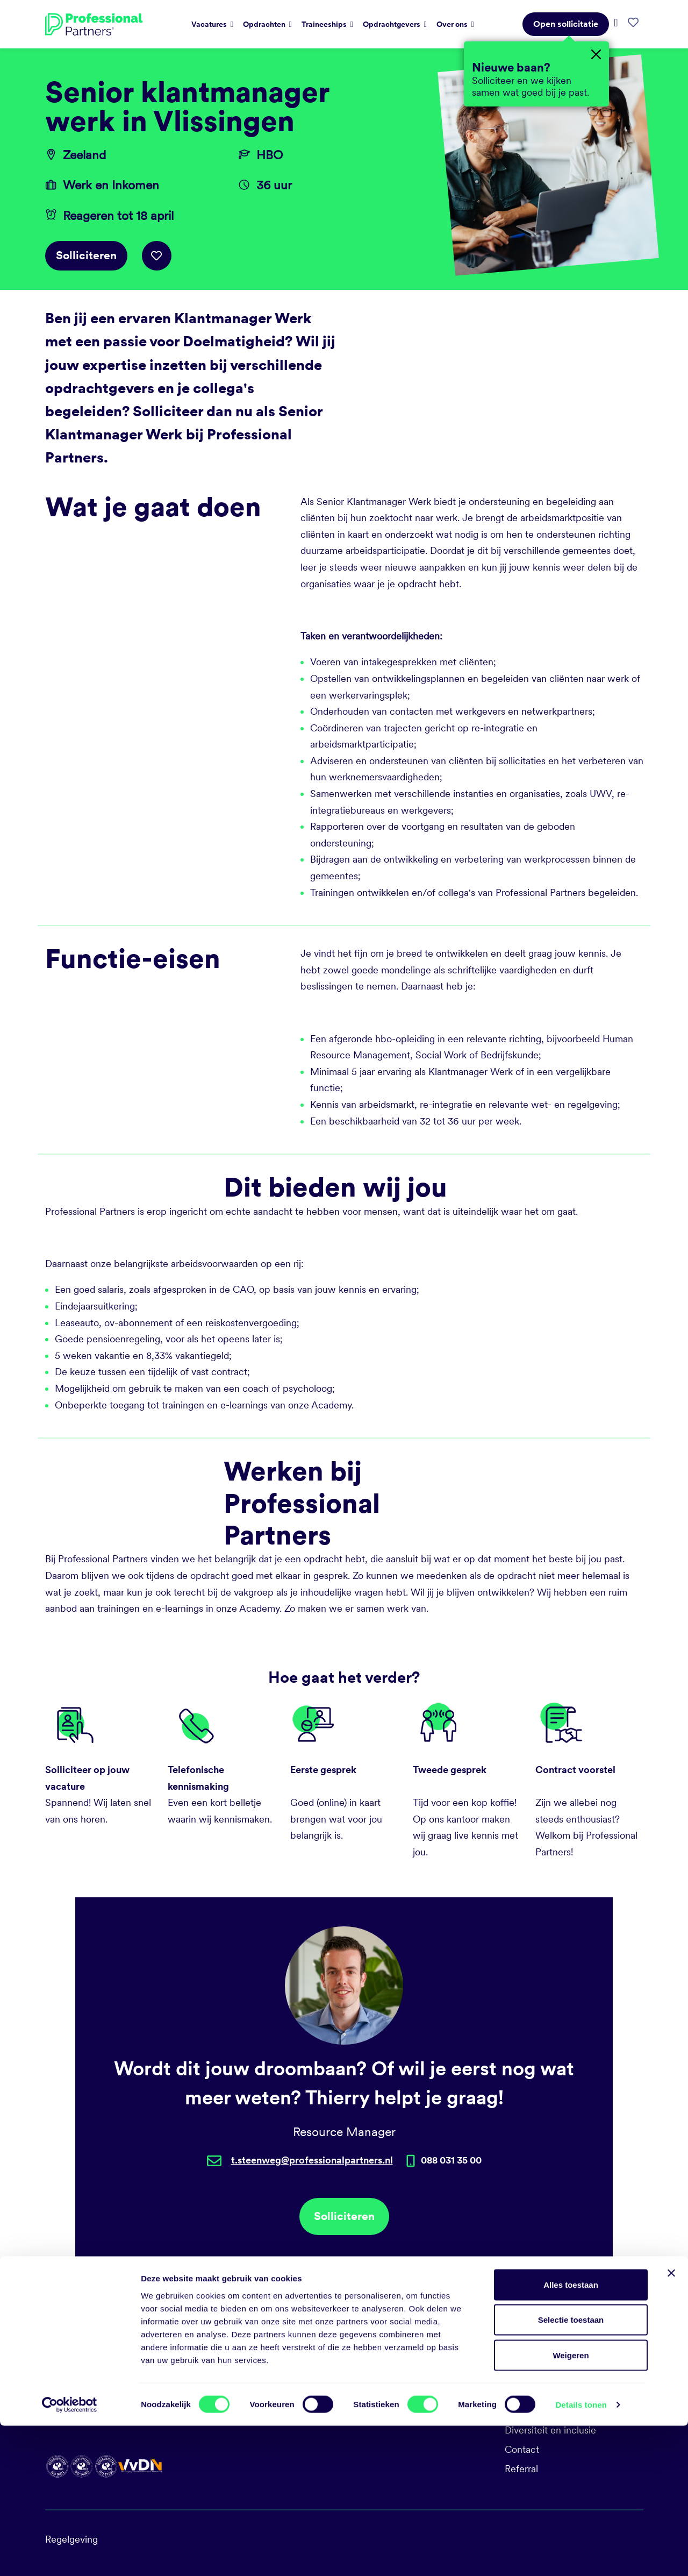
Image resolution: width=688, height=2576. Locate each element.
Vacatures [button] (209, 24)
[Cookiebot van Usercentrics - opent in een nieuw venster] (70, 2555)
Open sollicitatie (565, 24)
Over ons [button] (452, 24)
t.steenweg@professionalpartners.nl (312, 2160)
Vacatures (526, 2372)
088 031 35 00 (382, 2372)
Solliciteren (86, 255)
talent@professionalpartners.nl (416, 2391)
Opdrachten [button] (265, 24)
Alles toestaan (570, 2434)
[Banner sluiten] (671, 2423)
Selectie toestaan (571, 2470)
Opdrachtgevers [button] (392, 24)
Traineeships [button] (325, 24)
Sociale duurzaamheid (552, 2391)
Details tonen (580, 2554)
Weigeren (571, 2505)
